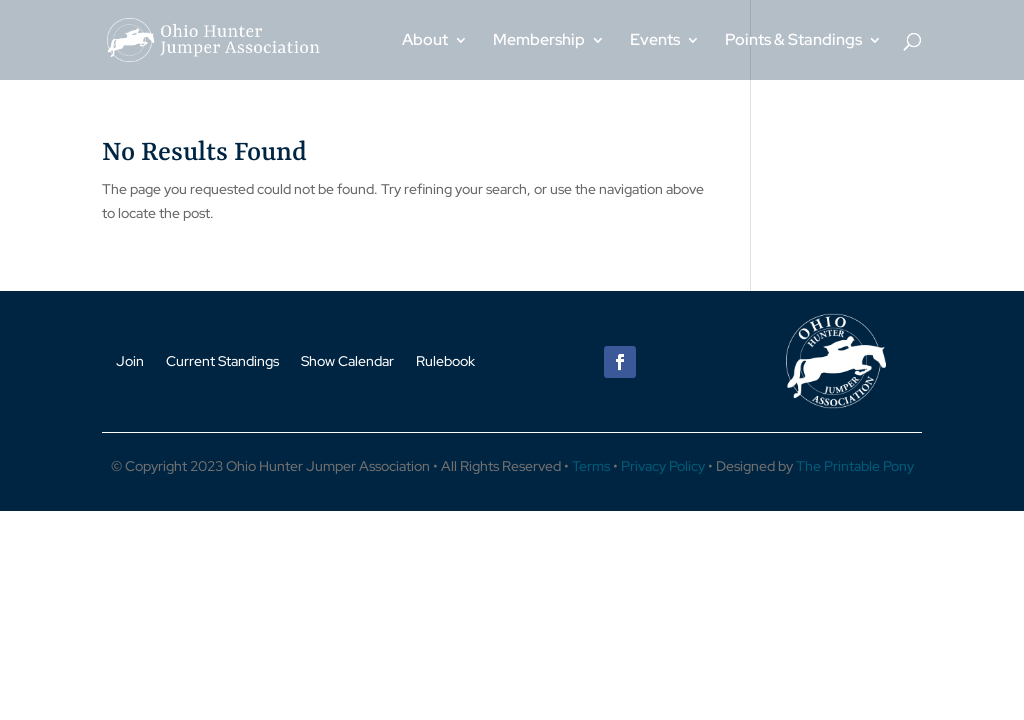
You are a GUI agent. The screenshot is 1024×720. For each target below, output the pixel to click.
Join (130, 360)
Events (655, 41)
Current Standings (222, 360)
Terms (591, 466)
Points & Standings (793, 41)
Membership (539, 41)
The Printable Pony (855, 466)
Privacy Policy (663, 466)
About (425, 41)
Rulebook (445, 360)
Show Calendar (347, 360)
